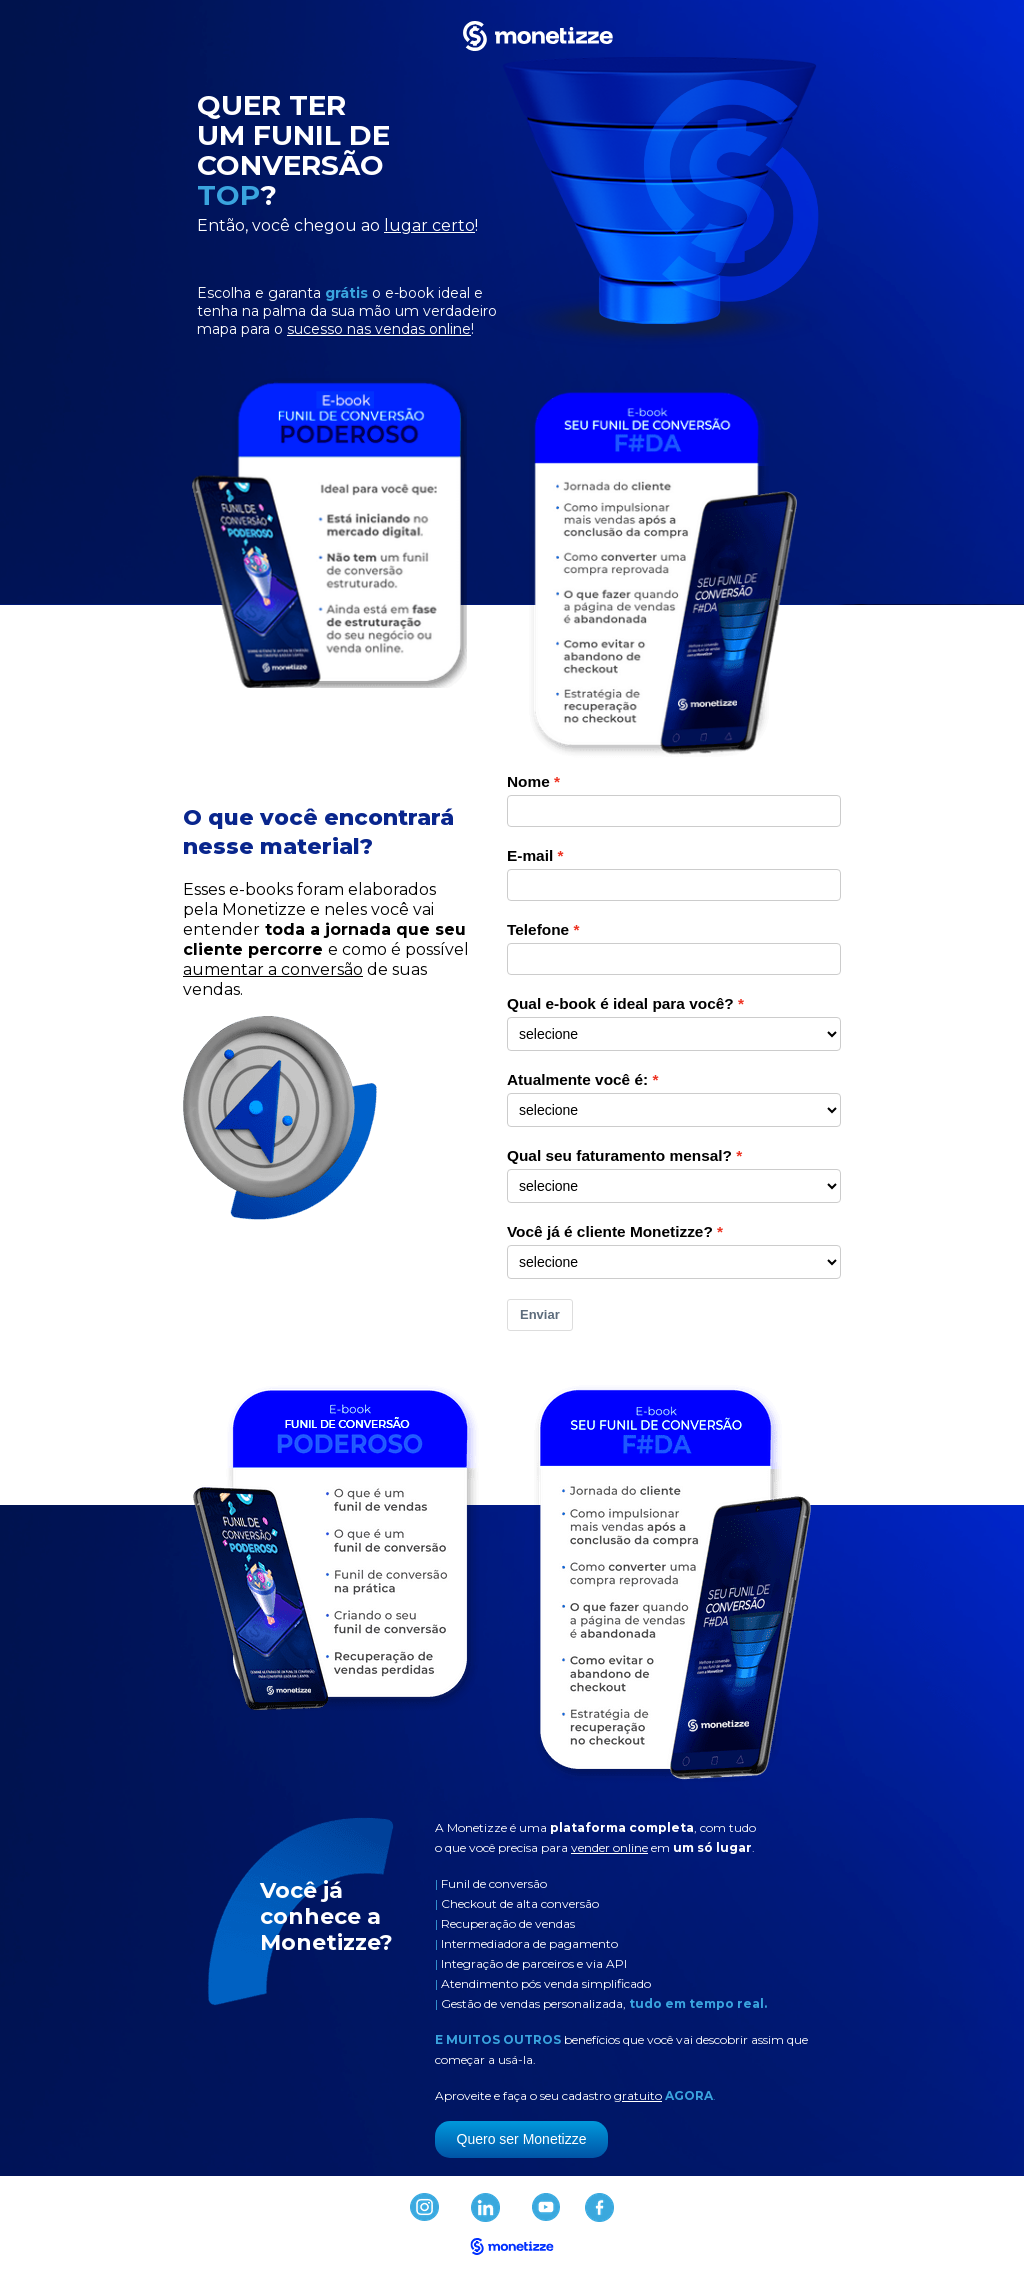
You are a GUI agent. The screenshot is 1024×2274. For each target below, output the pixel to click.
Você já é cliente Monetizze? (610, 1231)
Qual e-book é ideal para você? (620, 1003)
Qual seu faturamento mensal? (619, 1155)
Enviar (540, 1314)
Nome (528, 781)
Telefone (538, 929)
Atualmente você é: (577, 1079)
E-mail (530, 855)
